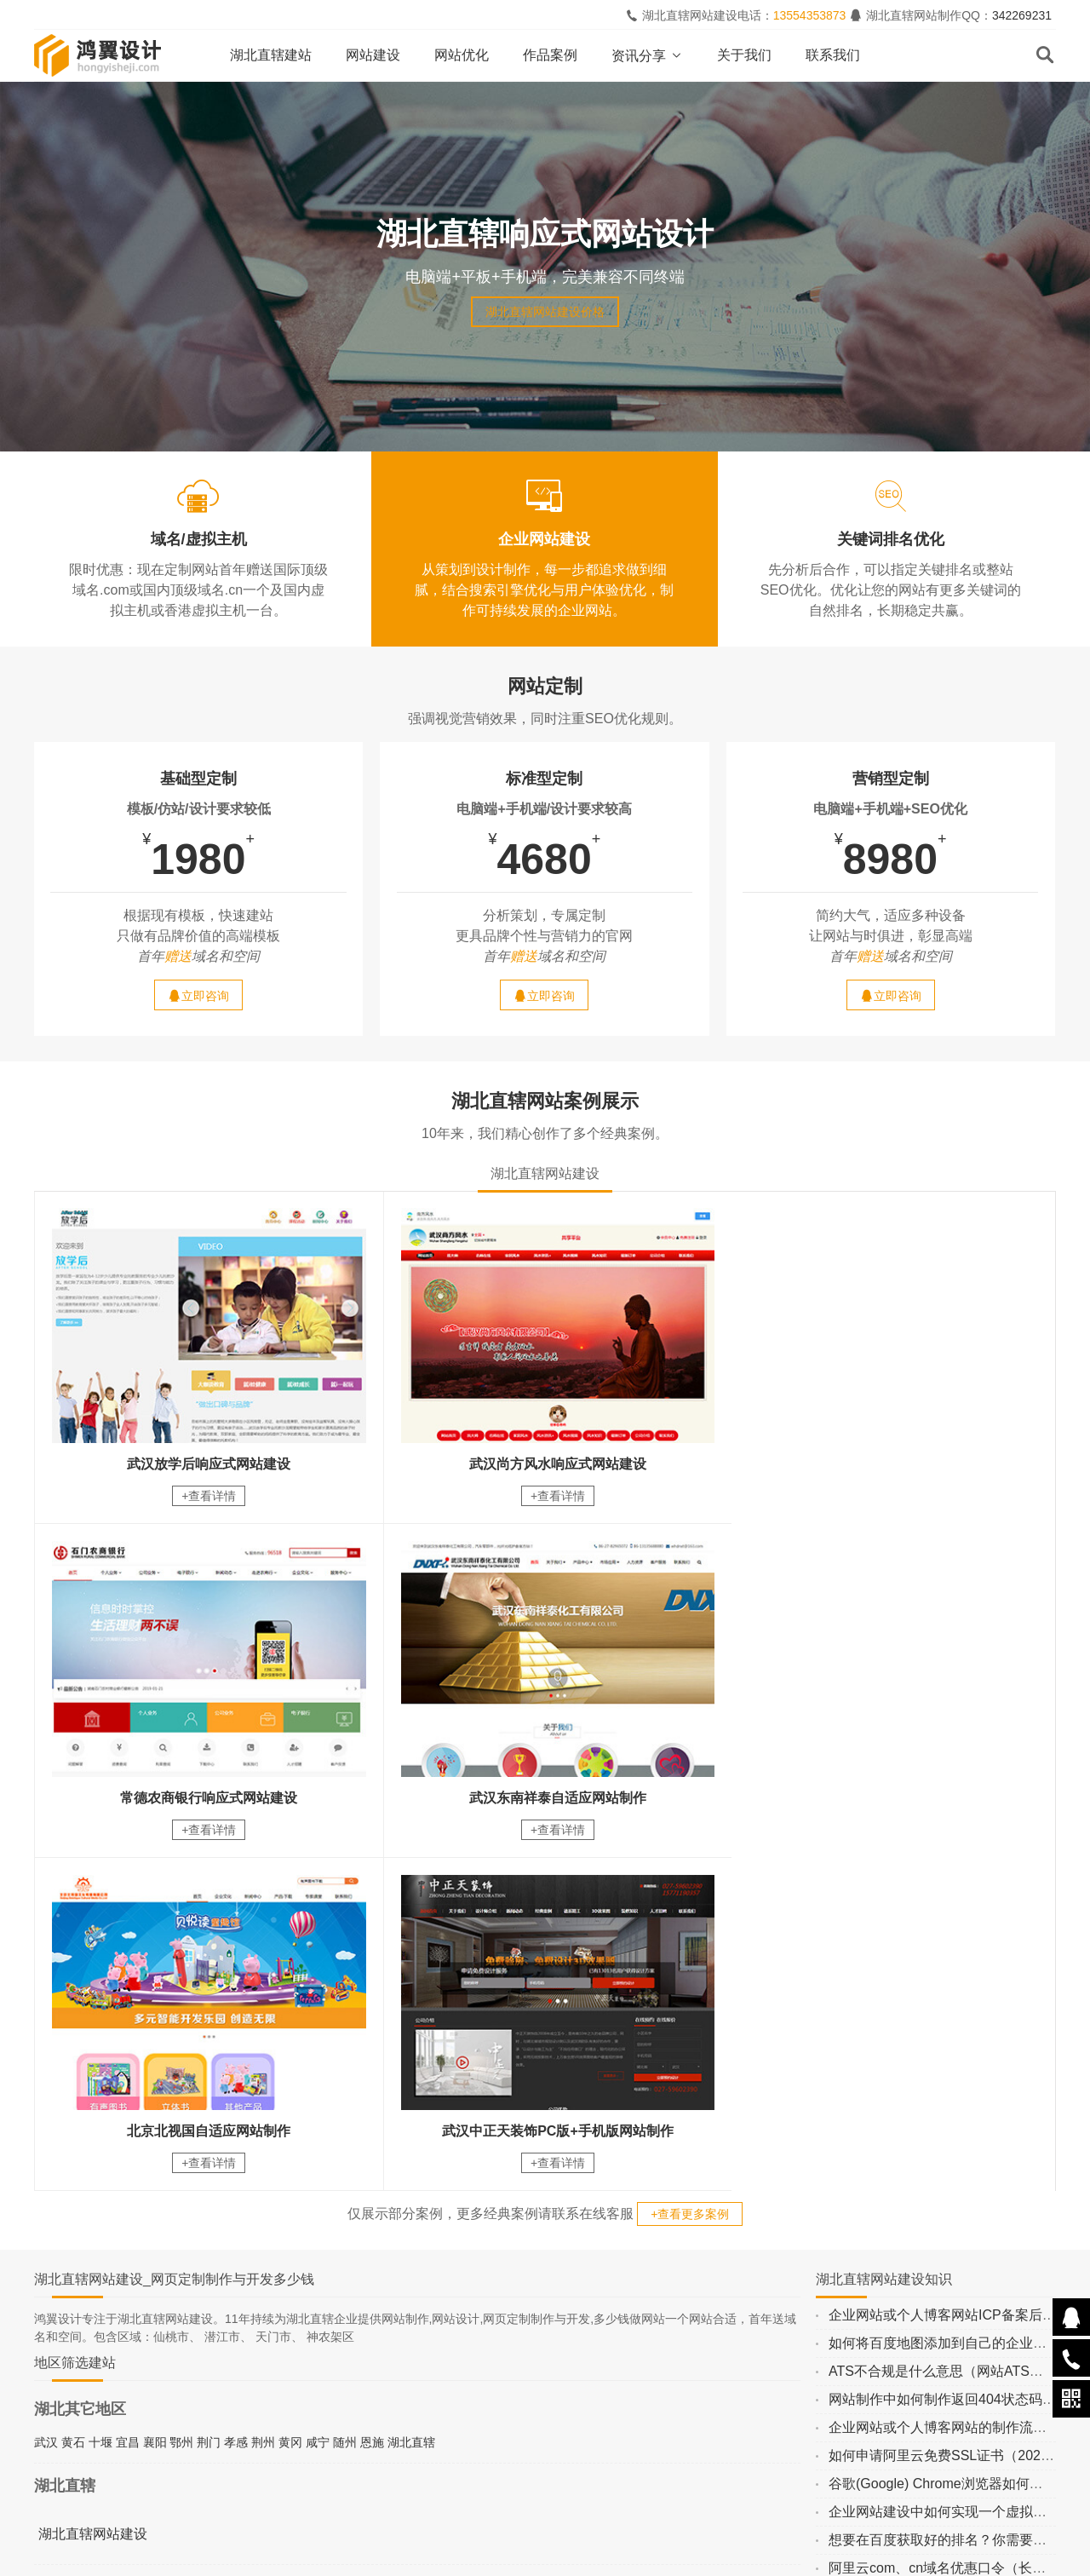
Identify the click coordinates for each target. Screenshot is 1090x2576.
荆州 (263, 2096)
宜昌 (128, 2096)
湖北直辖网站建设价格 (545, 312)
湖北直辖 (411, 2096)
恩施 (372, 2096)
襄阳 (155, 2096)
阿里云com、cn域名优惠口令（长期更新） (958, 2222)
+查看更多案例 (690, 1868)
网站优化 (461, 55)
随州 (345, 2096)
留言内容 (930, 2413)
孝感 (236, 2096)
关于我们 (744, 55)
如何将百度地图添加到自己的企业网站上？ (958, 1997)
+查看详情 (204, 1490)
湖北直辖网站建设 (92, 2188)
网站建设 (373, 55)
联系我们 (833, 55)
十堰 (100, 2096)
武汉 (46, 2096)
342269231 (1022, 15)
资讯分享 (647, 56)
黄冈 (290, 2096)
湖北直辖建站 (271, 55)
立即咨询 (198, 995)
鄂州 (181, 2096)
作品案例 (550, 55)
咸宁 (318, 2096)
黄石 (73, 2096)
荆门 (209, 2096)
